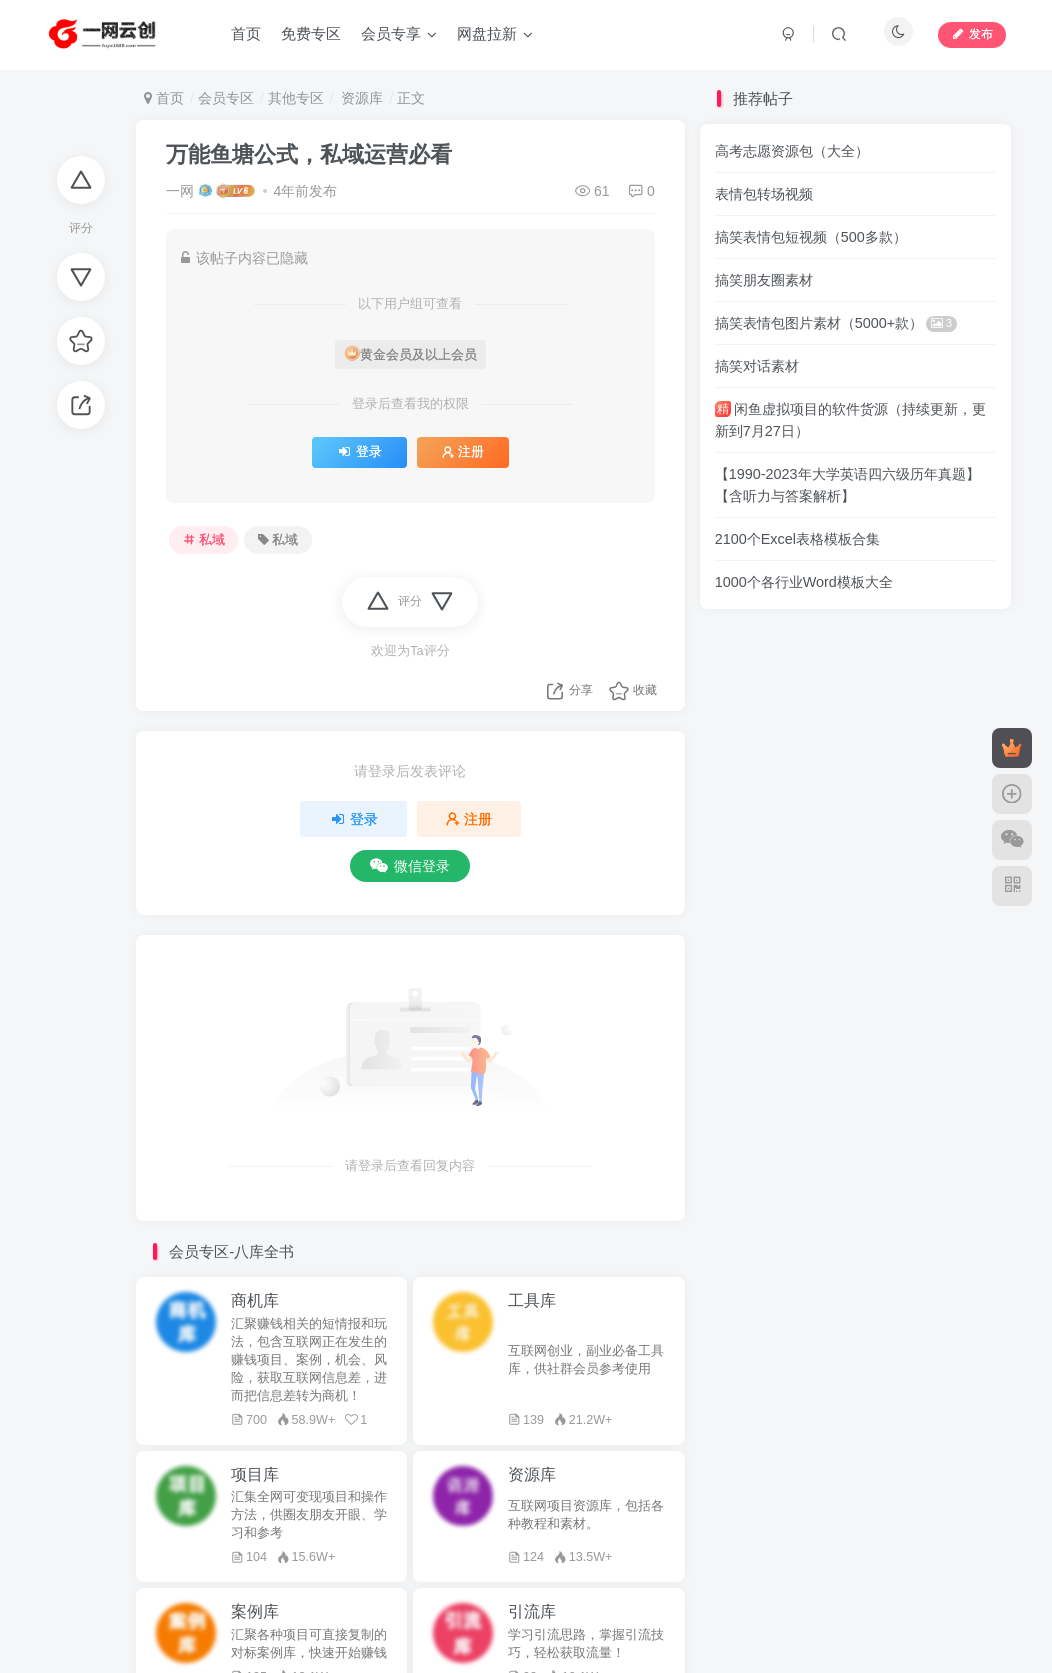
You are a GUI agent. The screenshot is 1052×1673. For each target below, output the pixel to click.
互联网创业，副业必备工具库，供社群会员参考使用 (586, 1360)
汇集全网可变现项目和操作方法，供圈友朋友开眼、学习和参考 (309, 1515)
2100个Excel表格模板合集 (797, 539)
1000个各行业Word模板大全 (804, 582)
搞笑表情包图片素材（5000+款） (836, 323)
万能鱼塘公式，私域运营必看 (309, 154)
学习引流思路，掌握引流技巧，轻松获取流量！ (586, 1644)
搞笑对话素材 (757, 366)
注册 (463, 452)
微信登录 (410, 866)
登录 (359, 452)
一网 (180, 191)
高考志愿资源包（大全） (792, 151)
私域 (204, 540)
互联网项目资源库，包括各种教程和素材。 (586, 1515)
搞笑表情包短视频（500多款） (811, 237)
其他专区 (296, 98)
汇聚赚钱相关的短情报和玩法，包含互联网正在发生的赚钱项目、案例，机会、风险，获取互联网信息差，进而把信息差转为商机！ (309, 1360)
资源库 (361, 98)
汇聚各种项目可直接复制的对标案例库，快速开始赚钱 (309, 1644)
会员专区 (226, 98)
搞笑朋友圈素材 (764, 280)
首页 (164, 98)
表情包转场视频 (764, 194)
